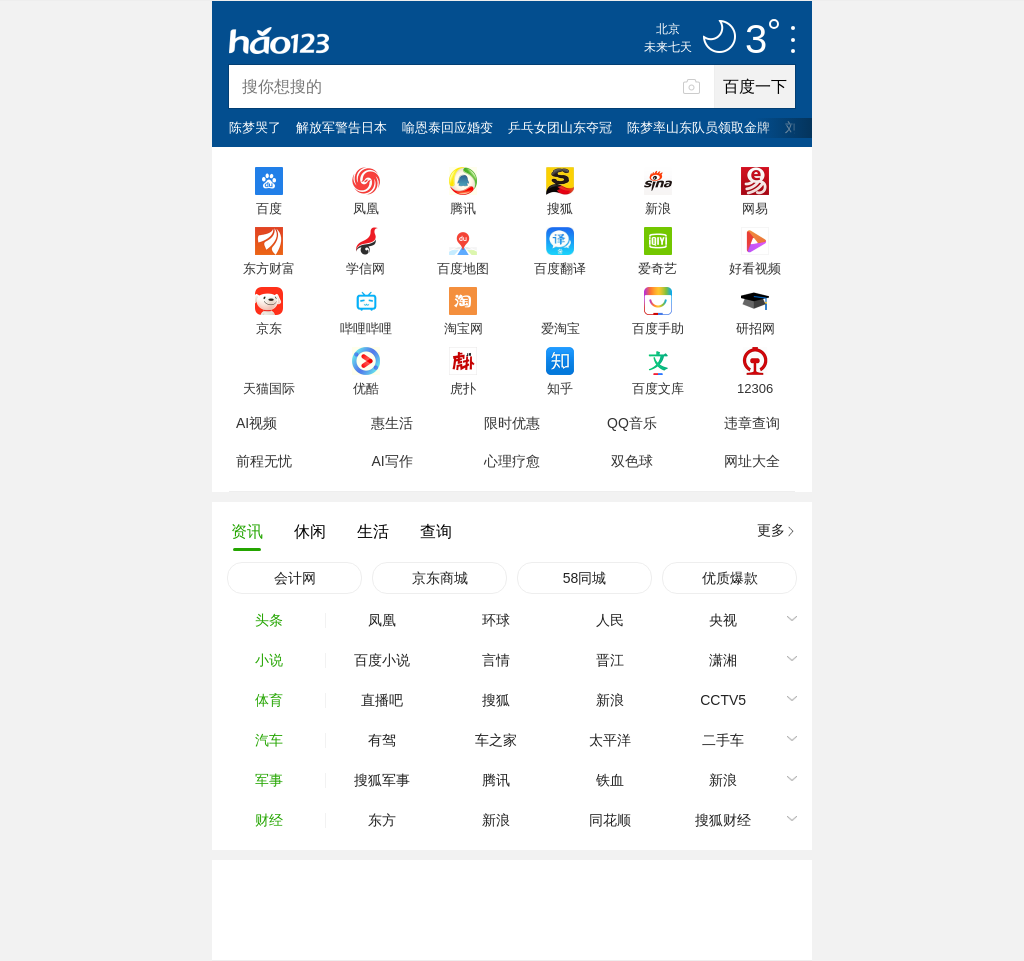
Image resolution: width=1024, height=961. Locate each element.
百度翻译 (560, 268)
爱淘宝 (560, 328)
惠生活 (392, 423)
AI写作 (391, 461)
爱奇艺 (657, 268)
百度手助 (658, 328)
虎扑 (463, 388)
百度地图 (463, 268)
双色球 (632, 461)
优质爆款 (730, 578)
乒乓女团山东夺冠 (560, 127)
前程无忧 (264, 461)
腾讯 (463, 208)
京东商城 (440, 578)
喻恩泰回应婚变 (447, 127)
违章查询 (752, 423)
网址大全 (752, 461)
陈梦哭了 (255, 127)
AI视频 (256, 423)
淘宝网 (463, 328)
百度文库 (658, 388)
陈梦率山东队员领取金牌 (698, 127)
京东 (269, 328)
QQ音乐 (632, 423)
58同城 (585, 578)
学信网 (365, 268)
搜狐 (560, 208)
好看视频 (755, 268)
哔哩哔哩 (366, 328)
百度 (269, 208)
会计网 (295, 578)
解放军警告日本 (341, 127)
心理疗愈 (512, 461)
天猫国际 (269, 388)
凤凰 (366, 208)
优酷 (366, 388)
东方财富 (269, 268)
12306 (755, 388)
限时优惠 (512, 423)
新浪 (658, 208)
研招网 (755, 328)
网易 (755, 208)
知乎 (560, 388)
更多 (771, 530)
